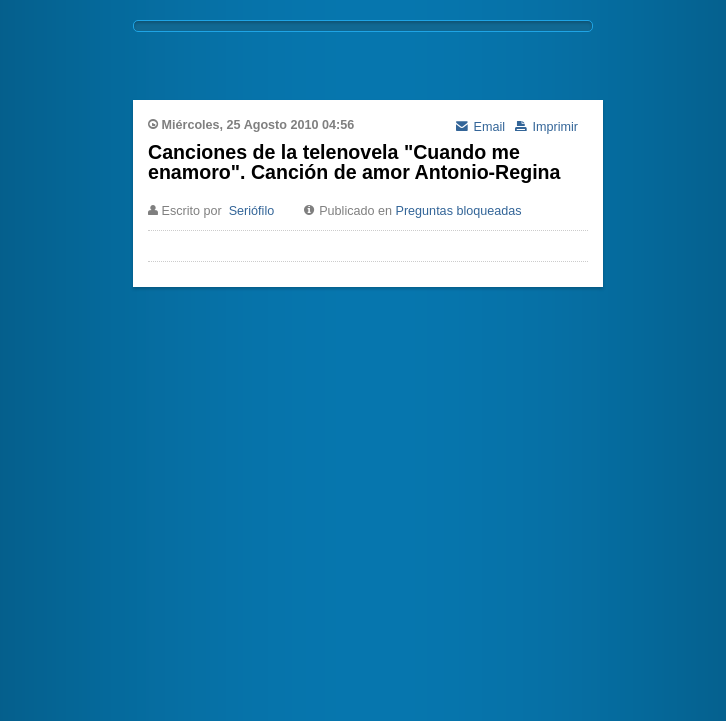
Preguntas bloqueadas (459, 211)
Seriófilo (252, 211)
